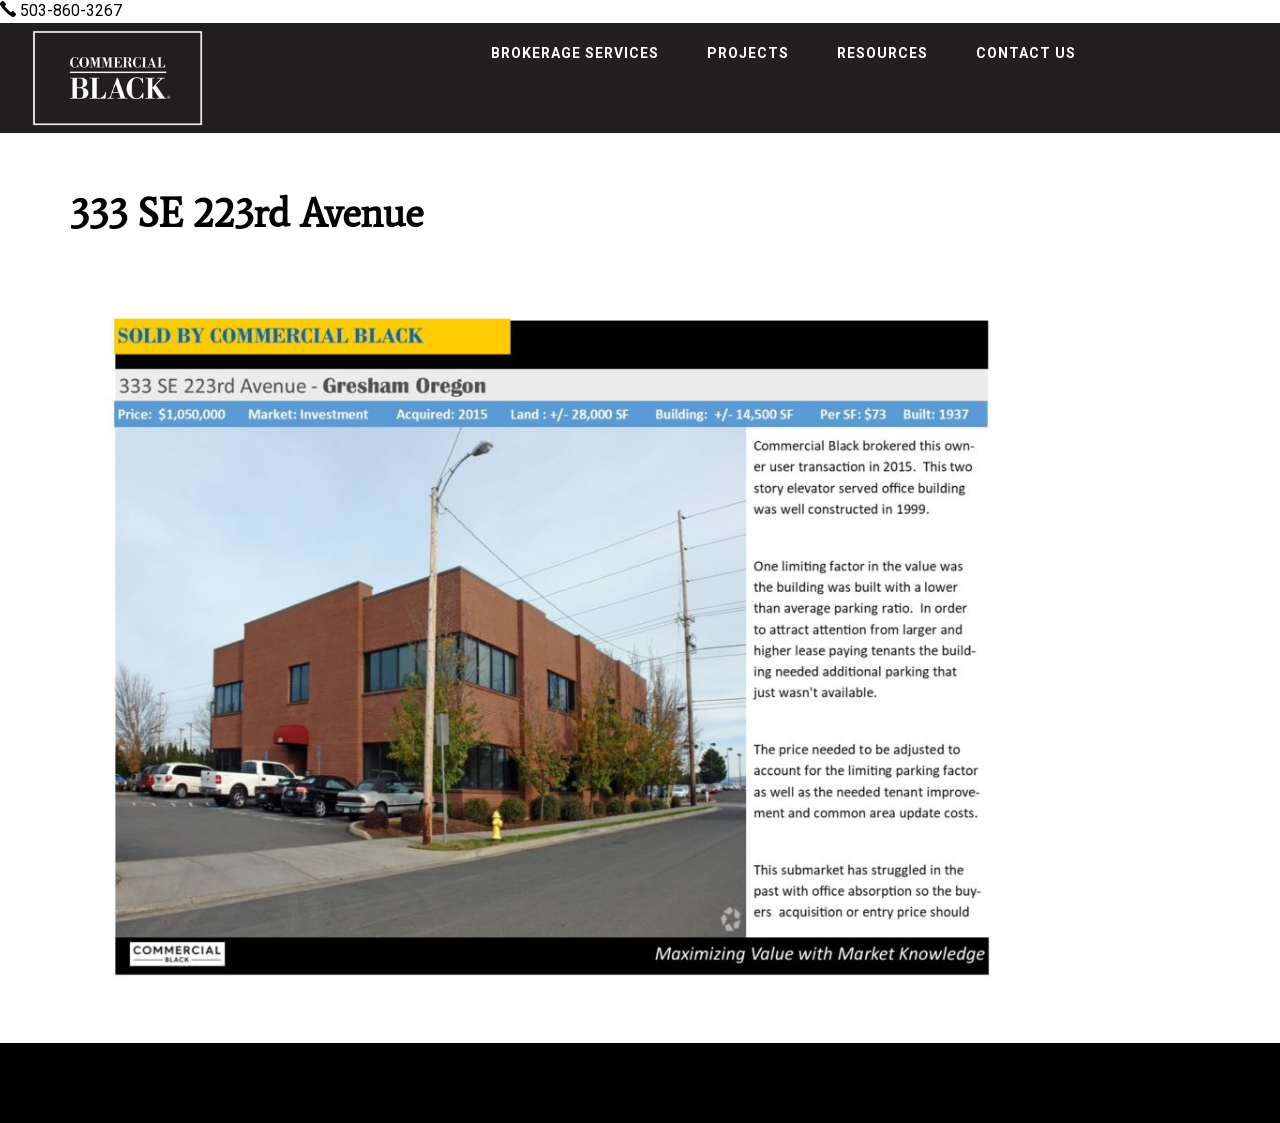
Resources (882, 53)
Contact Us (1026, 53)
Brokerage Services (575, 53)
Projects (748, 53)
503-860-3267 (61, 10)
